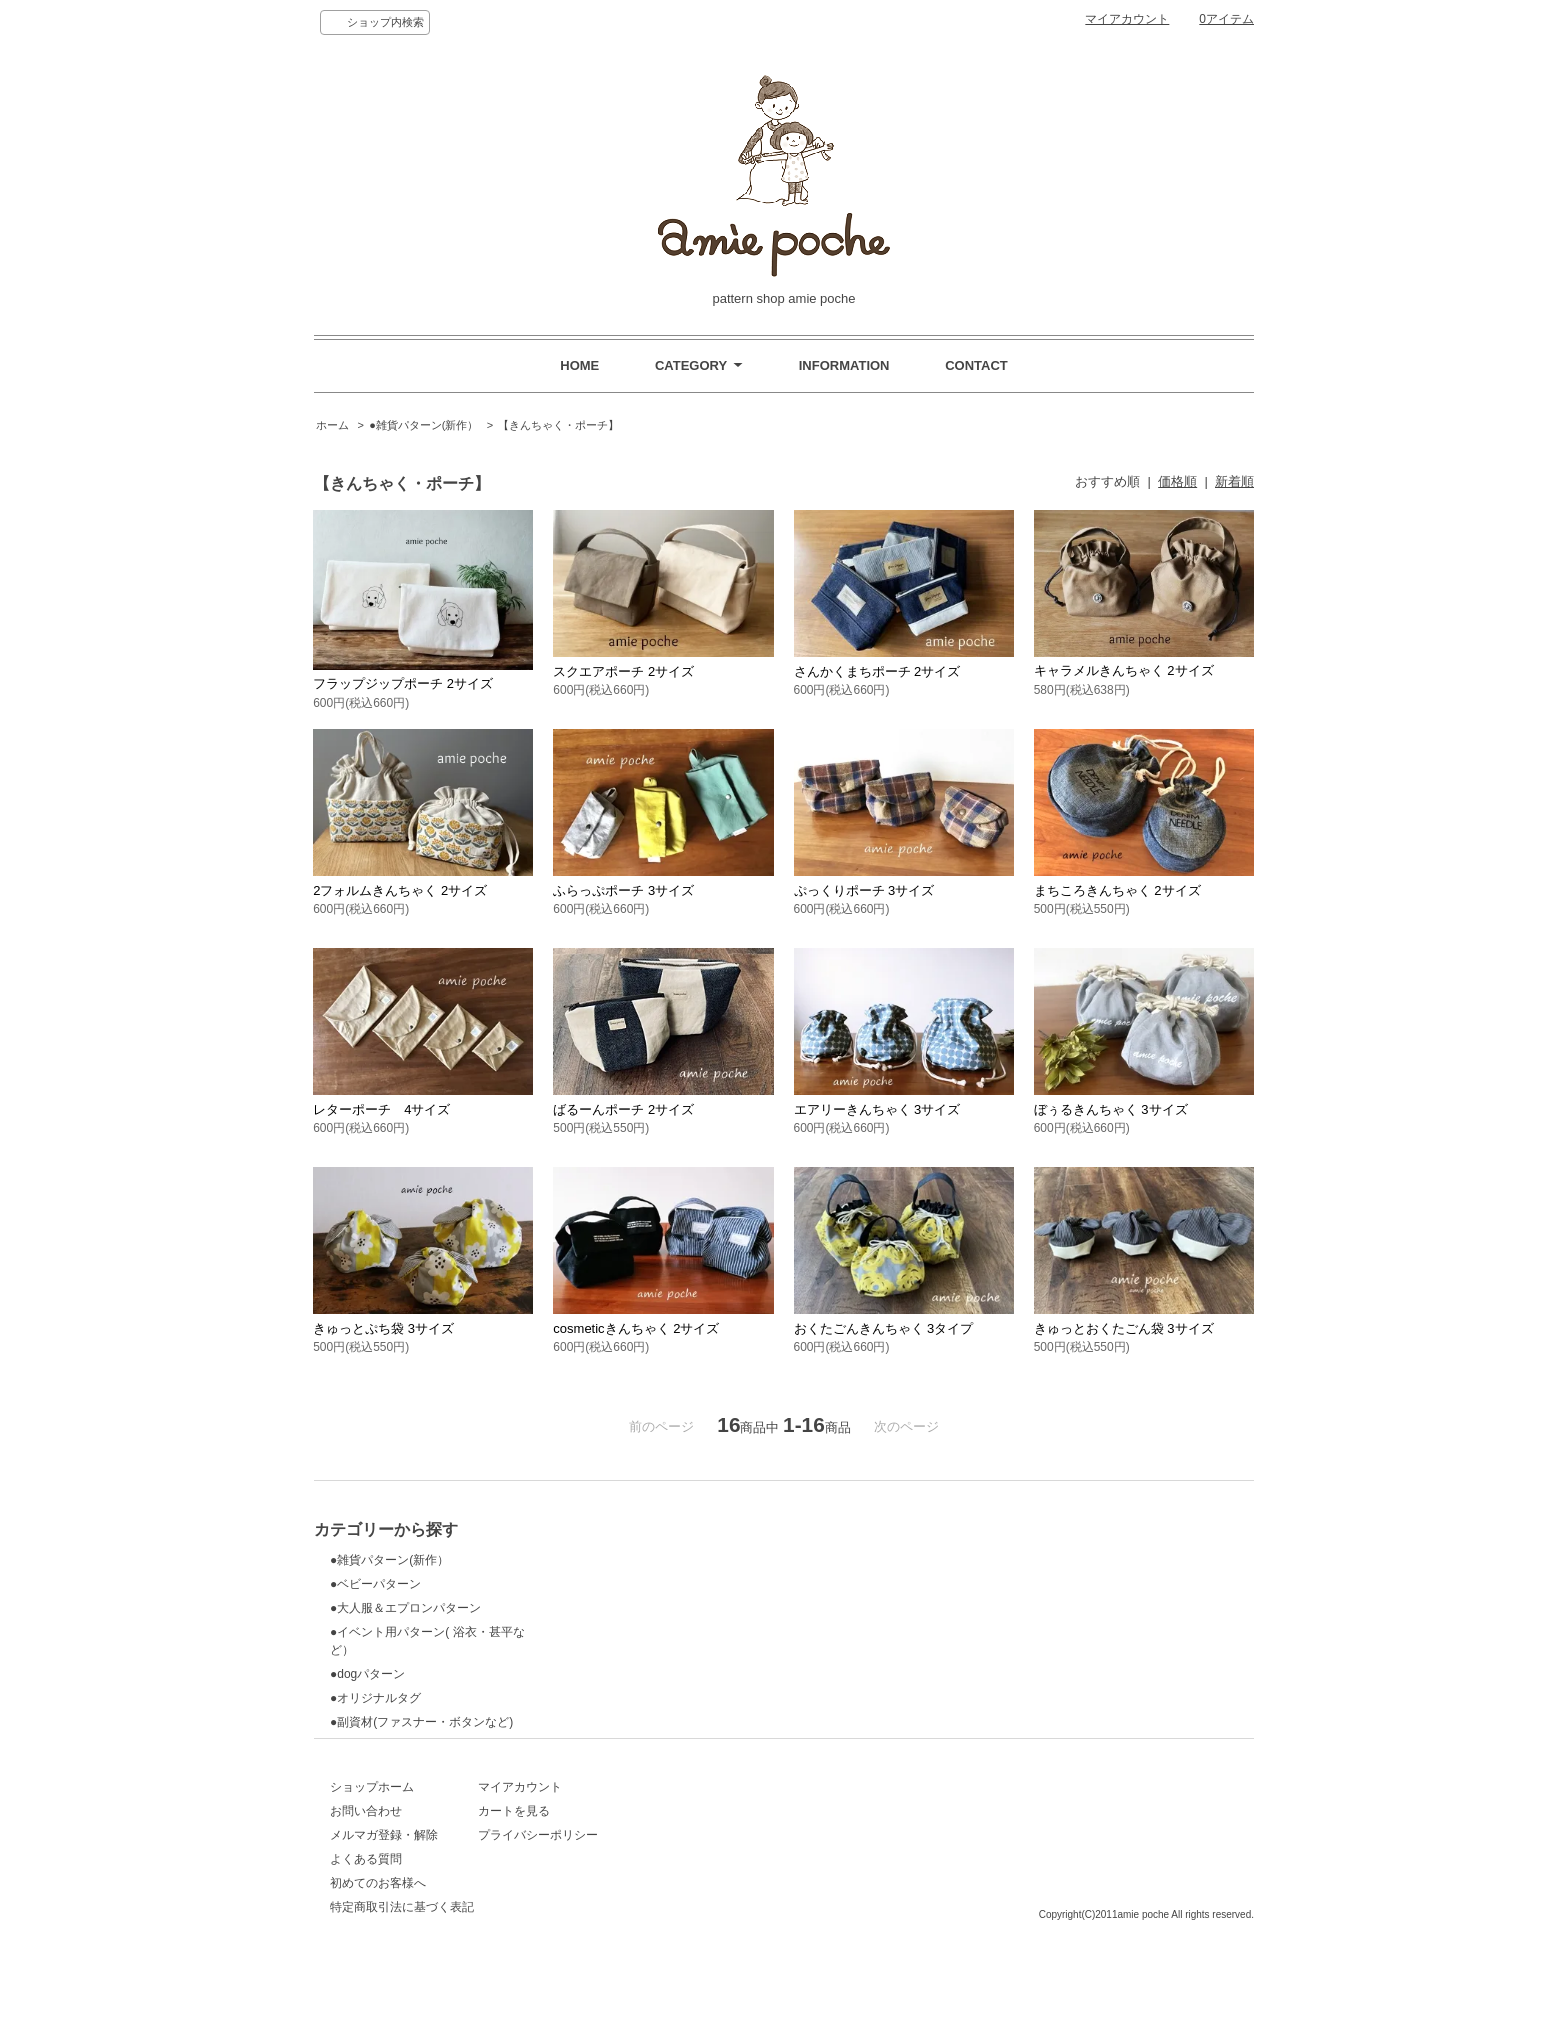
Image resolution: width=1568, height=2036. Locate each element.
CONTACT (976, 365)
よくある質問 (366, 1899)
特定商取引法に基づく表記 (402, 1947)
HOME (579, 365)
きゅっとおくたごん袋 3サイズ (1124, 1328)
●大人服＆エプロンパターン (405, 1608)
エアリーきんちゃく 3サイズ (877, 1109)
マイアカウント (1127, 19)
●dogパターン (367, 1674)
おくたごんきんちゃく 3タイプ (884, 1328)
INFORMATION (844, 365)
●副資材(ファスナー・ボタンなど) (421, 1722)
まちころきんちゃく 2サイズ (1117, 890)
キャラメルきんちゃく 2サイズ (1124, 670)
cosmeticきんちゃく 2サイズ (636, 1328)
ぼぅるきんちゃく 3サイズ (1111, 1109)
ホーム (332, 425)
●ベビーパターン (375, 1584)
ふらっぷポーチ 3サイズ (623, 890)
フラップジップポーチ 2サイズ (403, 683)
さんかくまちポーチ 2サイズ (877, 671)
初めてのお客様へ (378, 1923)
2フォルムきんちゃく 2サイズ (400, 890)
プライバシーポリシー (620, 1875)
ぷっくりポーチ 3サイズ (864, 890)
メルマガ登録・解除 (384, 1875)
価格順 (1177, 481)
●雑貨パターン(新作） (423, 425)
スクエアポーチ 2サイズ (623, 671)
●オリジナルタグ (375, 1698)
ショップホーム (372, 1827)
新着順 (1234, 481)
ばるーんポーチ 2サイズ (623, 1109)
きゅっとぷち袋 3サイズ (383, 1328)
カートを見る (596, 1851)
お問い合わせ (366, 1851)
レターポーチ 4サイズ (381, 1109)
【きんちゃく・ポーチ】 (558, 425)
